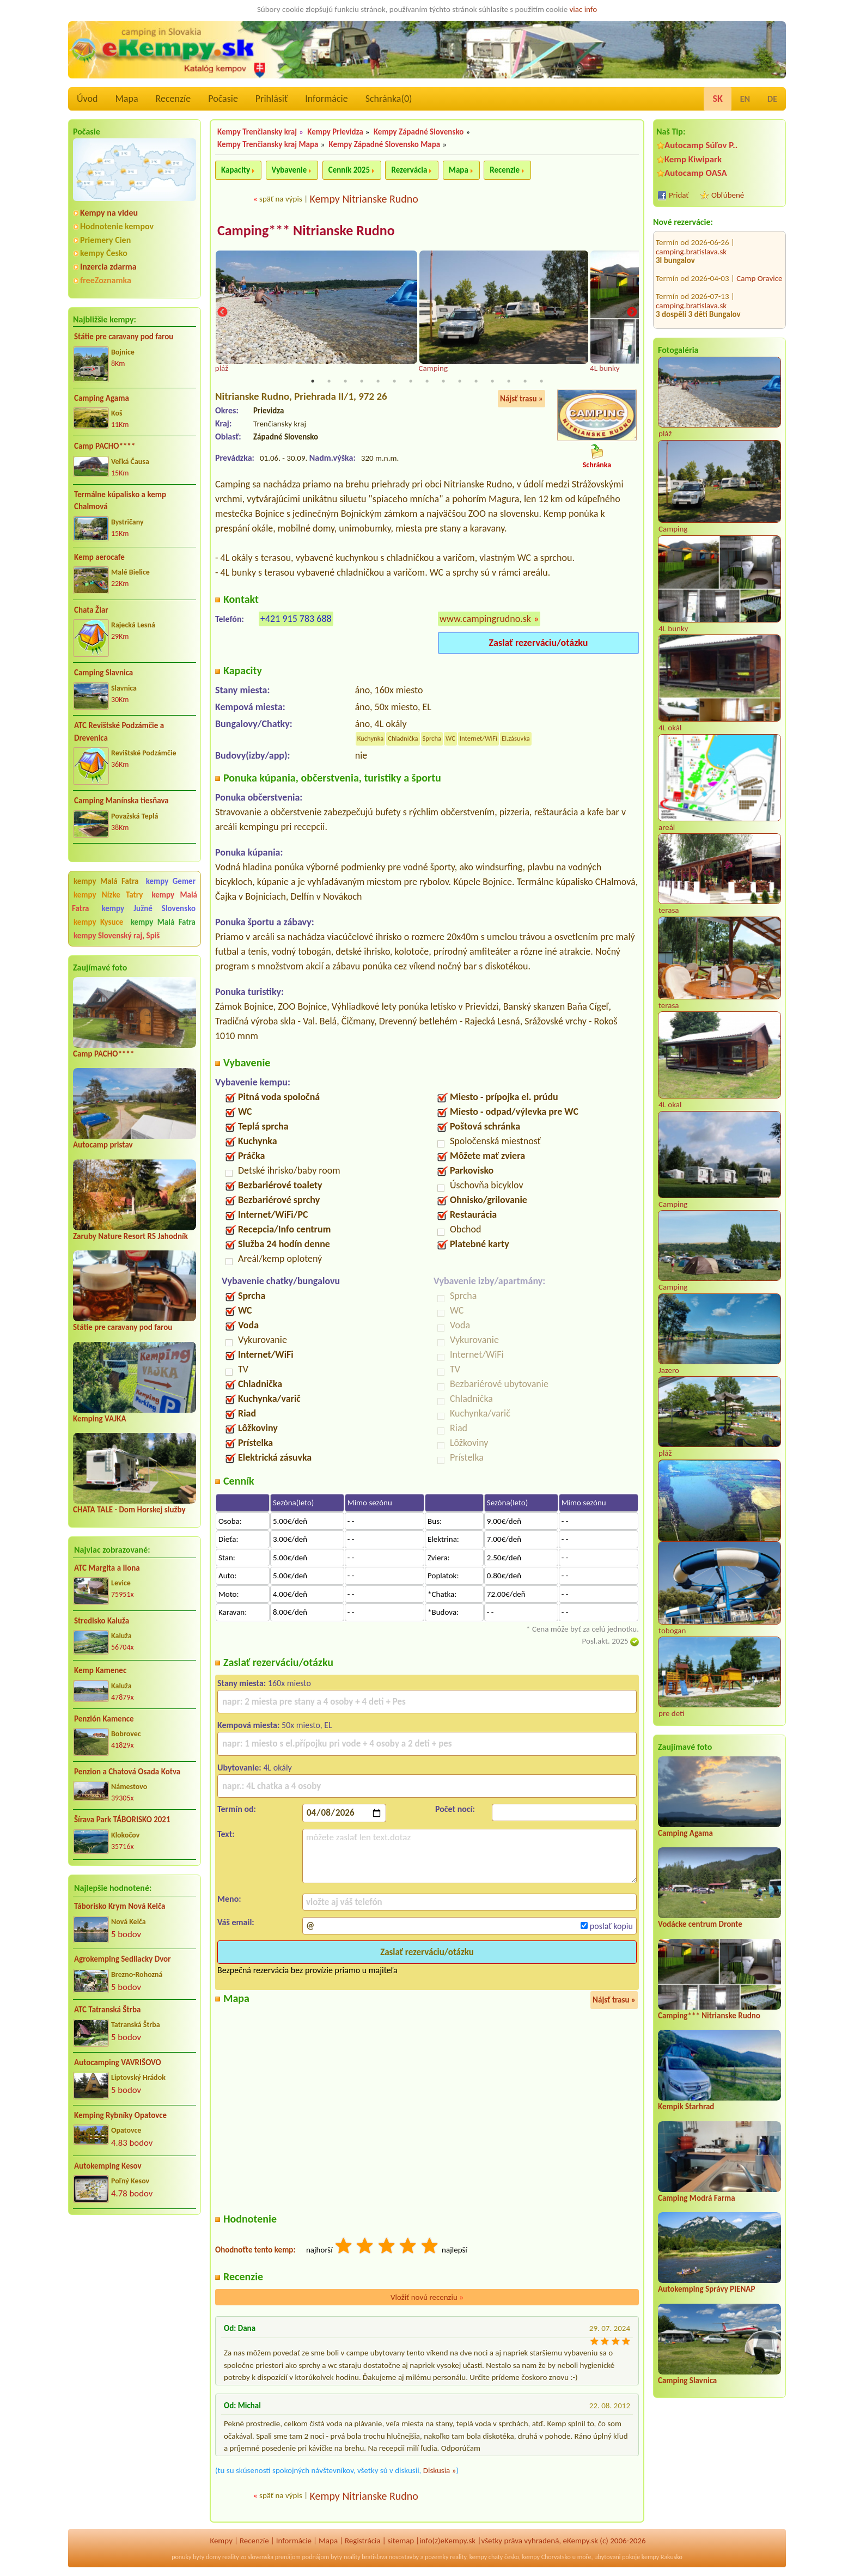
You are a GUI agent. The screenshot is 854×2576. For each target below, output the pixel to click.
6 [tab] (394, 382)
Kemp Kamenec (100, 1670)
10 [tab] (459, 382)
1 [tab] (312, 382)
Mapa (126, 99)
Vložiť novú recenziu (427, 2298)
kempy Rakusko (662, 2558)
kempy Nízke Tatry (108, 895)
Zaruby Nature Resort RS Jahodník (130, 1236)
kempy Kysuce (98, 922)
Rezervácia (409, 170)
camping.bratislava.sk (691, 246)
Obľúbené (727, 195)
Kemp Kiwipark (693, 159)
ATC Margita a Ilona (107, 1568)
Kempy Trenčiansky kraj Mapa (267, 144)
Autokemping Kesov (108, 2166)
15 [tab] (541, 382)
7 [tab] (410, 382)
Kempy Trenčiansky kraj (257, 132)
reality (230, 2558)
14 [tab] (525, 382)
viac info (583, 9)
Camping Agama (101, 398)
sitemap (401, 2542)
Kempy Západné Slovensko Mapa (385, 144)
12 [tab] (492, 382)
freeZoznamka (105, 280)
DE (772, 99)
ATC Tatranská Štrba (107, 2010)
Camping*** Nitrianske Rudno (709, 2015)
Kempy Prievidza (335, 132)
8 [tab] (427, 382)
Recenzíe (173, 99)
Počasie (223, 99)
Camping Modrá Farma (696, 2198)
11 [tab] (476, 382)
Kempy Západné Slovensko (418, 132)
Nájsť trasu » (521, 400)
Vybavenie (289, 170)
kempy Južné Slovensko (148, 908)
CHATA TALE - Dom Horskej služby (129, 1510)
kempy (478, 2558)
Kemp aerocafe (99, 557)
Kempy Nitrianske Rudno (363, 198)
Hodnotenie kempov (117, 226)
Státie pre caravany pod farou (123, 336)
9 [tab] (443, 382)
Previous (222, 313)
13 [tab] (508, 382)
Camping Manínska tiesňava (121, 800)
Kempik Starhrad (686, 2106)
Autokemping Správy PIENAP (706, 2289)
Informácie (326, 99)
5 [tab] (378, 382)
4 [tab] (361, 382)
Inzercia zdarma (108, 266)
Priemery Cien (105, 240)
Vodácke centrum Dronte (700, 1924)
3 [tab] (345, 382)
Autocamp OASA (695, 173)
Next (632, 313)
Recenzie (505, 170)
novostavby (404, 2558)
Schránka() (388, 99)
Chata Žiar (91, 610)
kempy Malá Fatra (106, 881)
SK (717, 99)
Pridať (679, 195)
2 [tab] (329, 382)
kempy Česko (103, 253)
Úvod (87, 99)
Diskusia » (439, 2471)
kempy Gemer (171, 881)
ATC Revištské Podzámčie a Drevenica (119, 732)
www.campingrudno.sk (485, 620)
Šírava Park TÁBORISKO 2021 (122, 1819)
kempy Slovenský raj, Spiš (117, 936)
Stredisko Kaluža (101, 1621)
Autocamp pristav (103, 1145)
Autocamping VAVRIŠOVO (117, 2062)
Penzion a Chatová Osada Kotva (127, 1772)
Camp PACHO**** (104, 446)
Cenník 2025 (349, 170)
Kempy (221, 2542)
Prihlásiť (271, 99)
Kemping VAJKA (99, 1419)
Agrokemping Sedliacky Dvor (122, 1959)
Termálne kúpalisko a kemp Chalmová (120, 501)
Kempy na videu (109, 212)
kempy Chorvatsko (546, 2558)
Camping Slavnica (103, 672)
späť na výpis (280, 199)
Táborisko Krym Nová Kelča (120, 1906)
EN (745, 99)
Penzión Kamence (104, 1719)
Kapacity (235, 170)
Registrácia (363, 2542)
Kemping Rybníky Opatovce (120, 2115)
